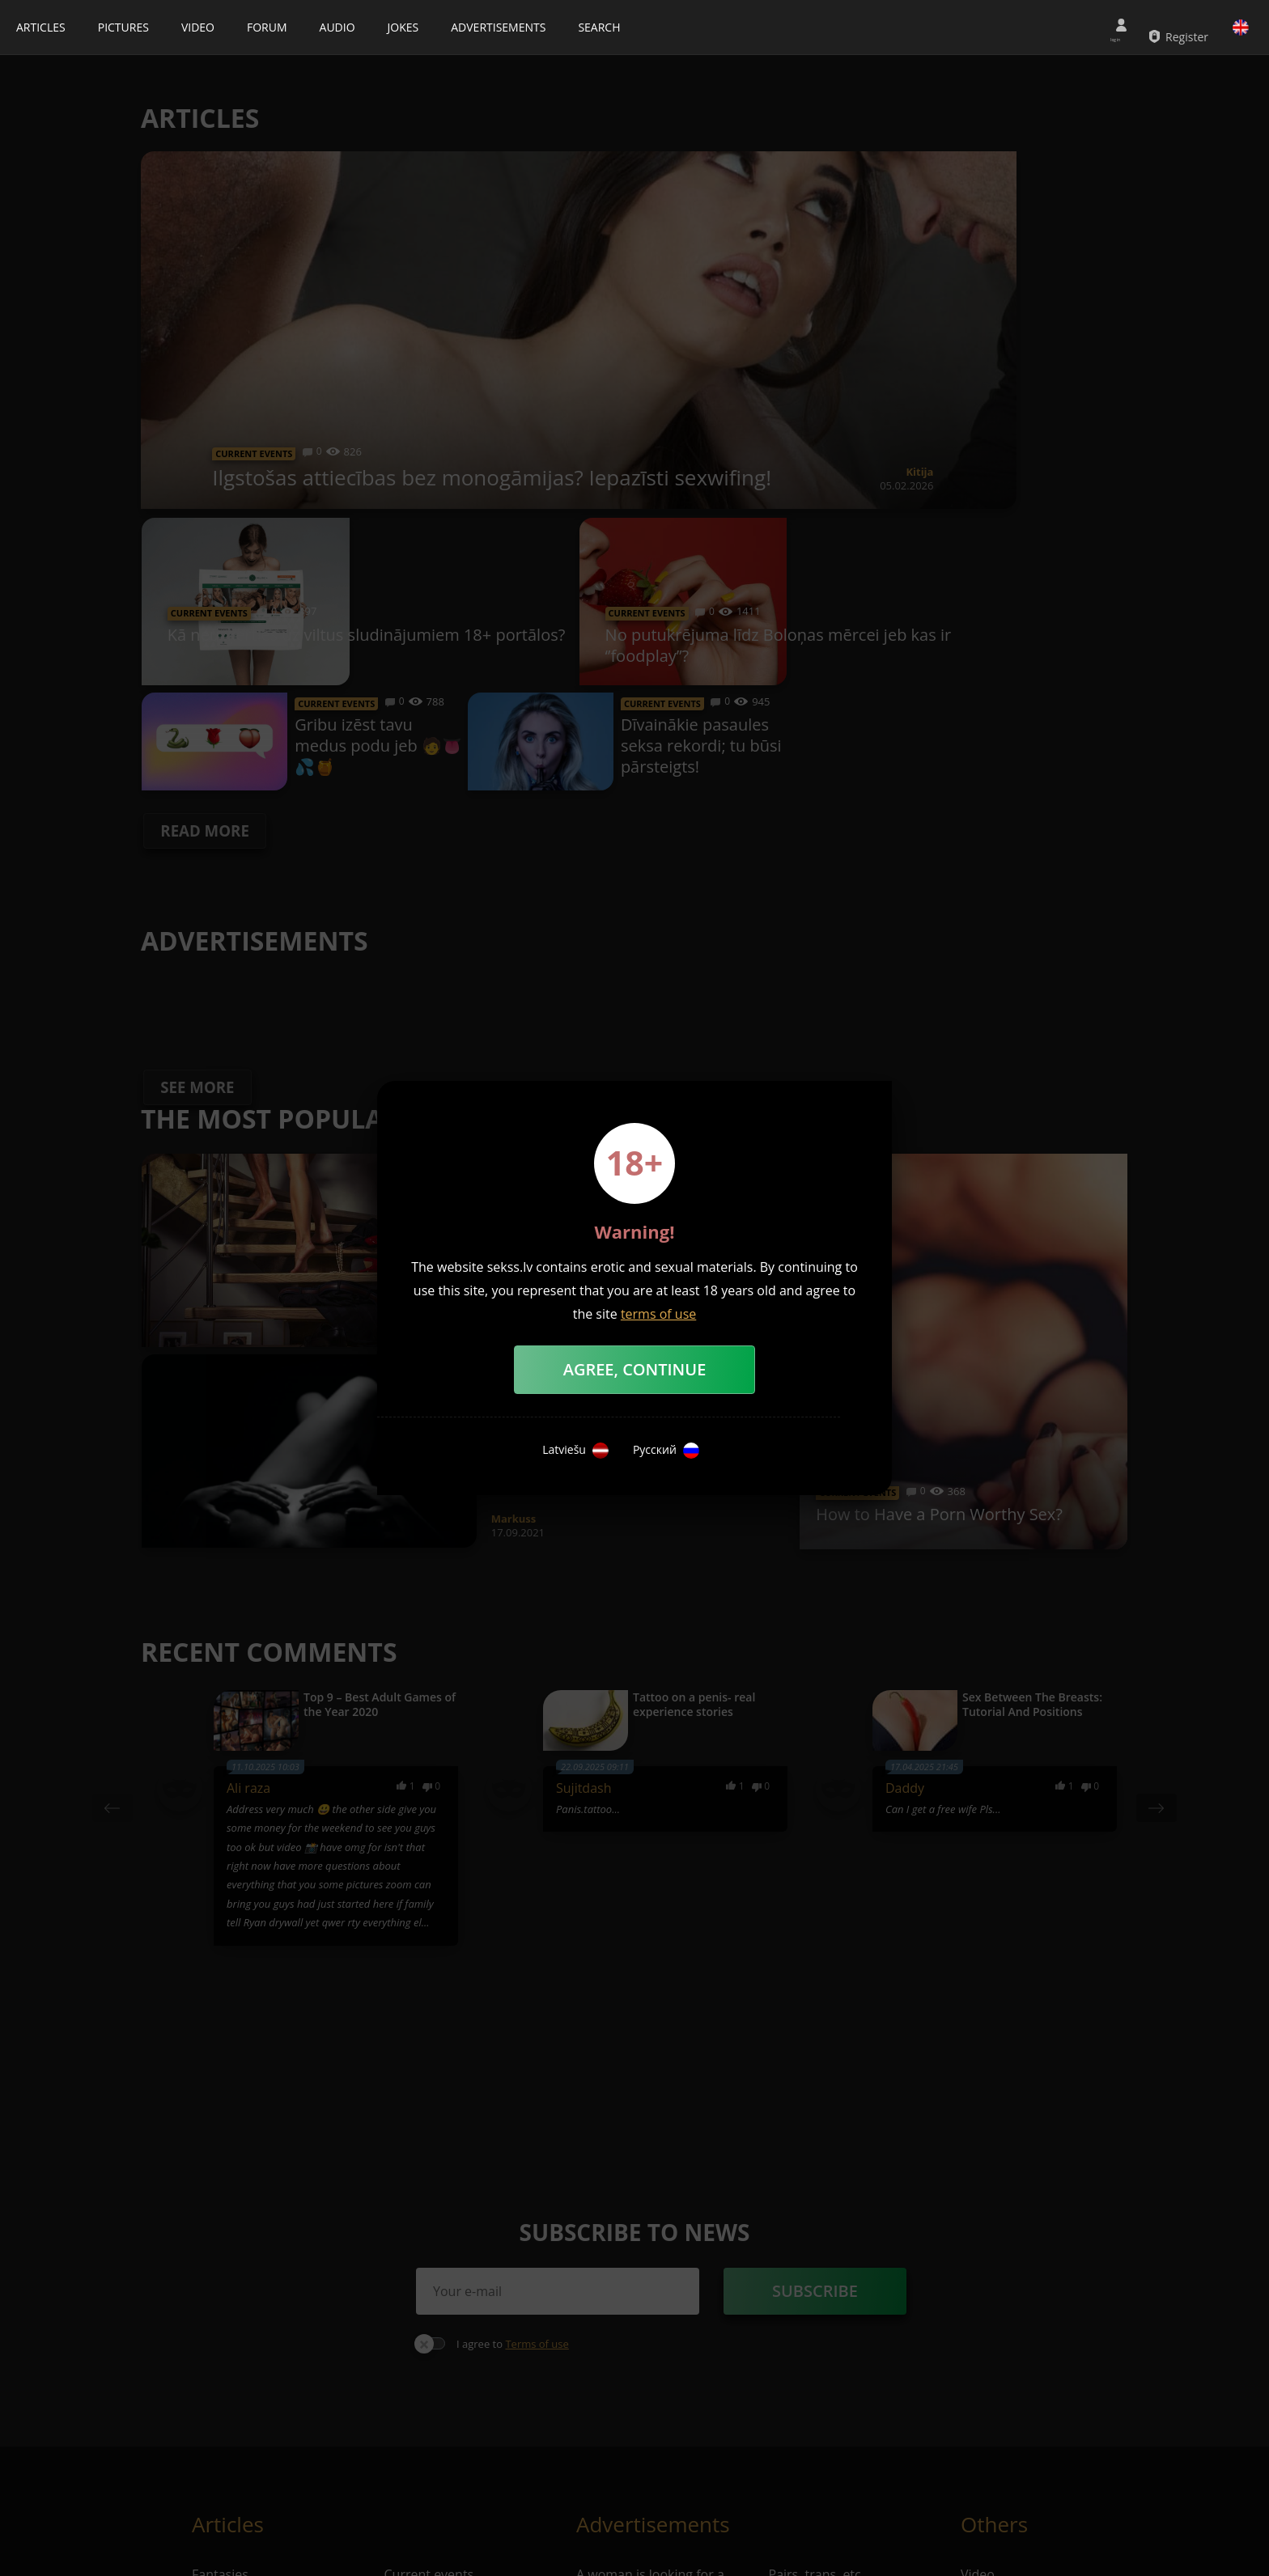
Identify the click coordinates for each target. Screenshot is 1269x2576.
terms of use (658, 1314)
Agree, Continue (635, 1369)
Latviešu (575, 1451)
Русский (666, 1451)
